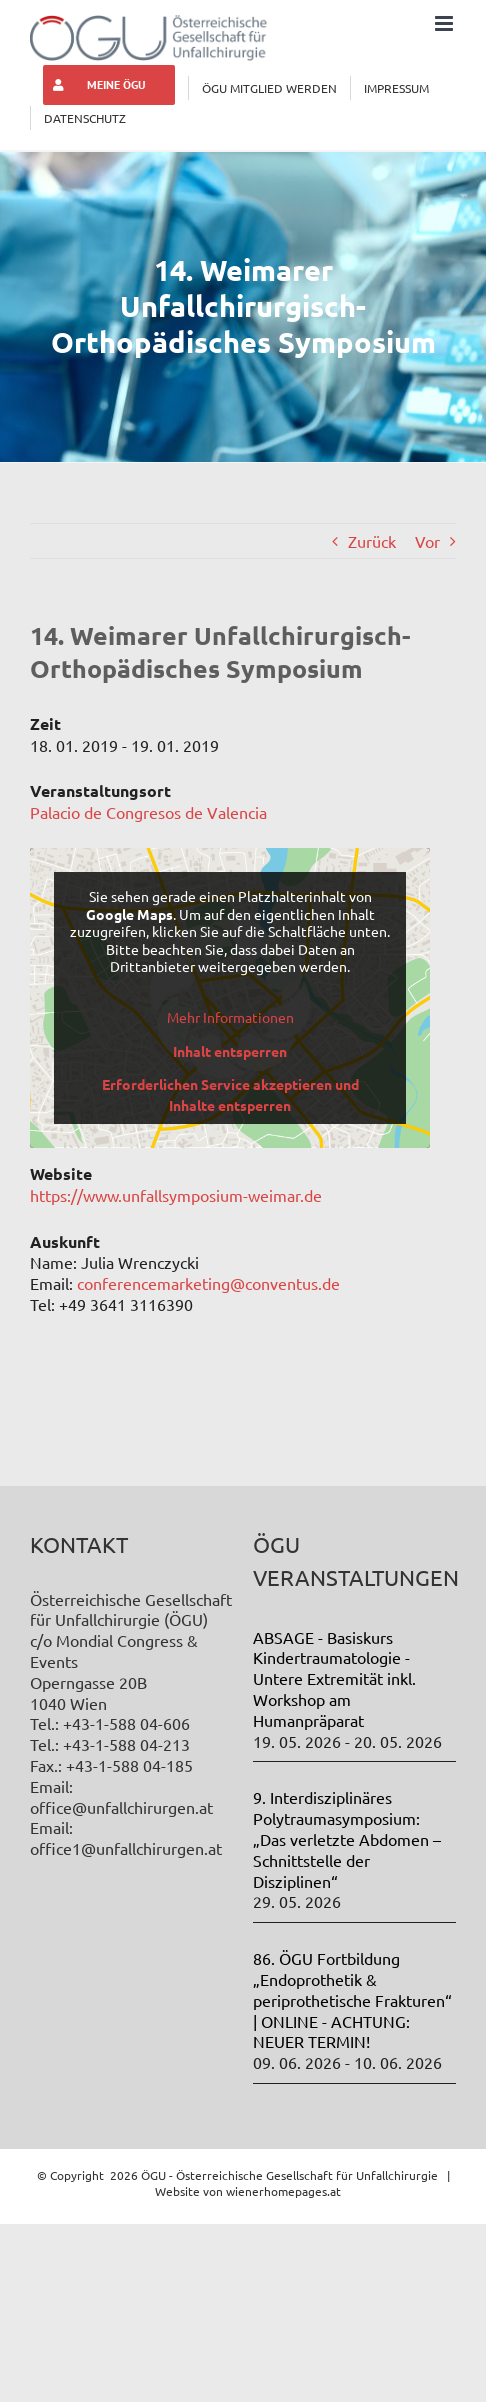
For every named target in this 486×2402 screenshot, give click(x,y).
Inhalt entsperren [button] (230, 1051)
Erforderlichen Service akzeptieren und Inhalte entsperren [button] (230, 1094)
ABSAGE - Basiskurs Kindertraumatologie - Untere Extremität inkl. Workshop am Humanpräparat (334, 1678)
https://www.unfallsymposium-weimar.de (176, 1195)
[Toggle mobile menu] (445, 23)
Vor (427, 541)
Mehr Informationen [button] (230, 1017)
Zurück (372, 541)
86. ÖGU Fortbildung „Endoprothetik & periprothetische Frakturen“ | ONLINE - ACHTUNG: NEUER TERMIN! (352, 1999)
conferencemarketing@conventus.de (208, 1283)
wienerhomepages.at (283, 2191)
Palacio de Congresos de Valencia (148, 812)
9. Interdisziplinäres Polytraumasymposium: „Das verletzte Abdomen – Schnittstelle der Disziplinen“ (347, 1838)
